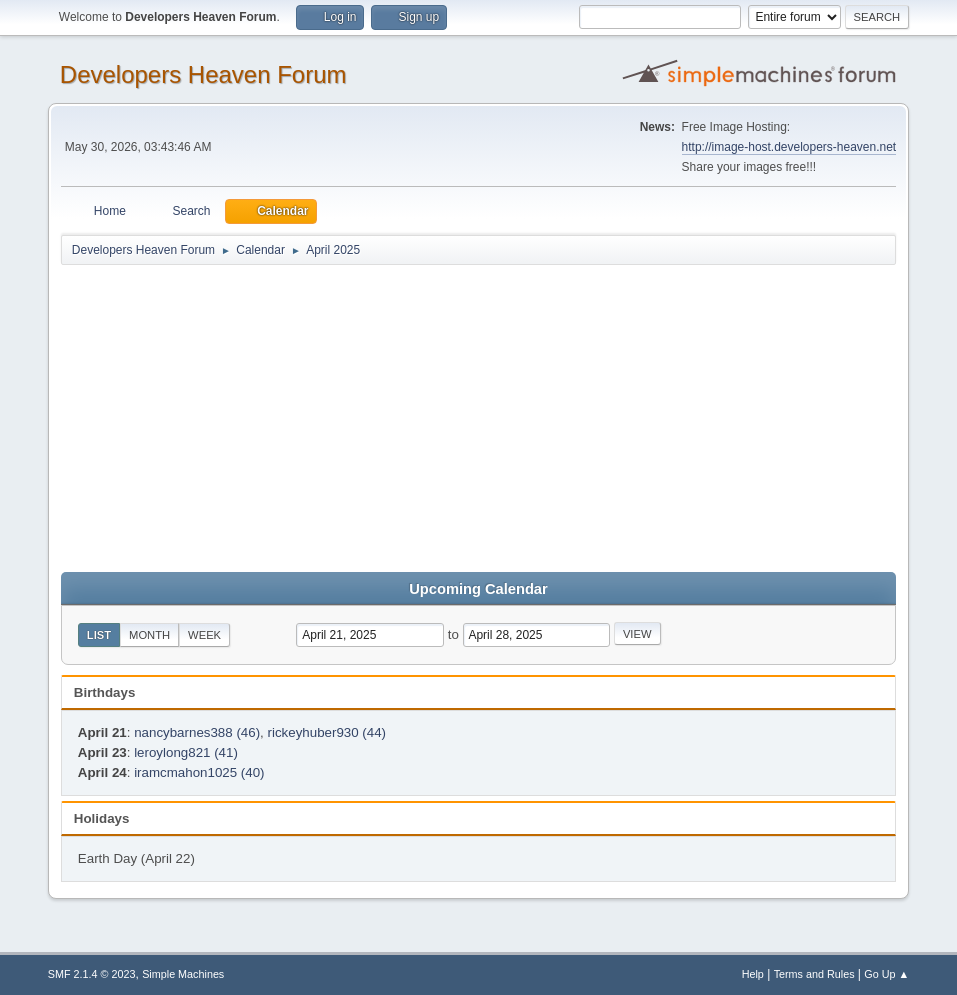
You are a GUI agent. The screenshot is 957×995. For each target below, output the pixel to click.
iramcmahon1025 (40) (199, 772)
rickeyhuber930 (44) (327, 732)
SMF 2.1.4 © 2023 (92, 974)
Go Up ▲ (886, 974)
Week (204, 635)
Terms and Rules (814, 974)
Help (753, 974)
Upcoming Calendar (478, 589)
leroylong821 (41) (186, 752)
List (99, 635)
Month (149, 635)
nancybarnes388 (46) (197, 732)
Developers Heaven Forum (203, 74)
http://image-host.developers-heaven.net (789, 147)
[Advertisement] (478, 417)
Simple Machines (183, 974)
